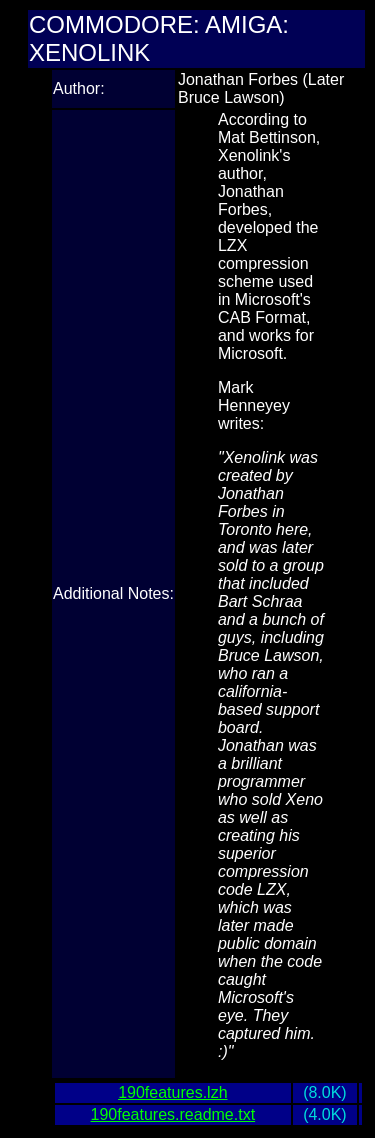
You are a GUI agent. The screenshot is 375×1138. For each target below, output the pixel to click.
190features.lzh (172, 1092)
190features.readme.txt (173, 1114)
